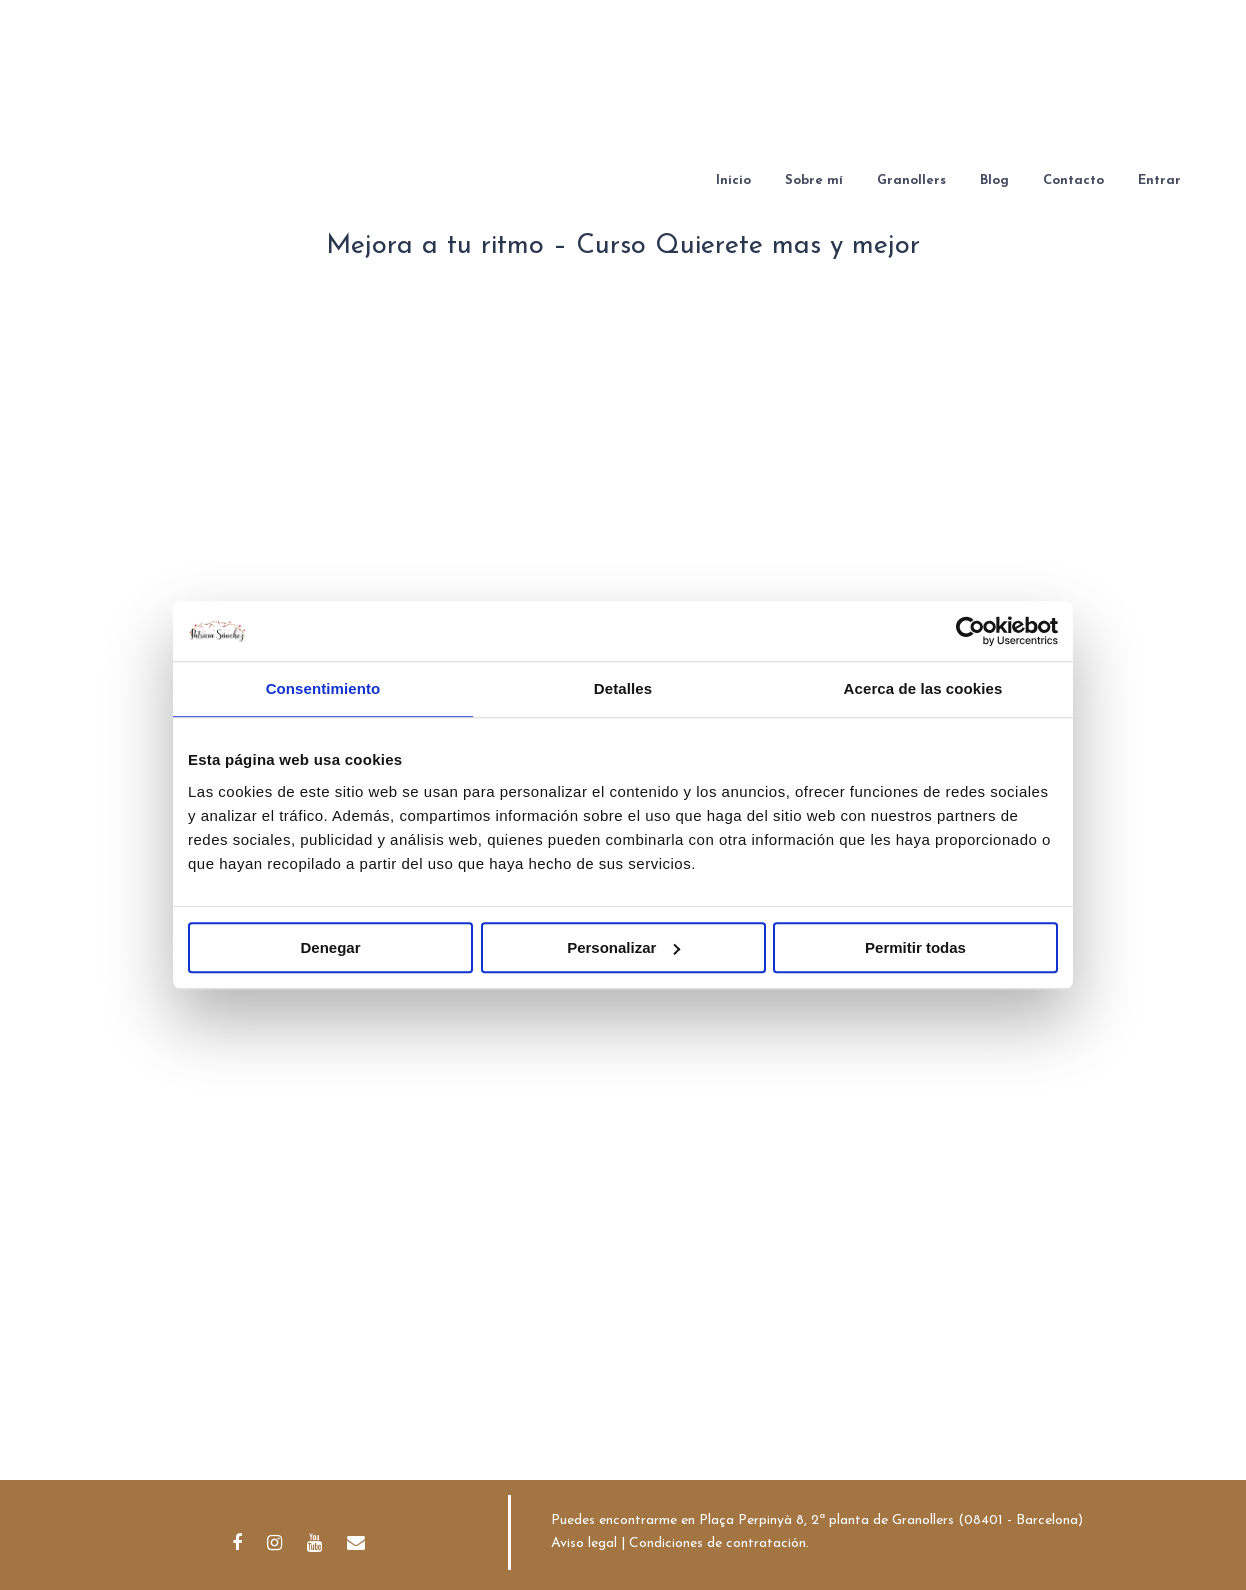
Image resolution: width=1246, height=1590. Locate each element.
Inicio (733, 180)
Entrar (1159, 180)
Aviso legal (584, 1543)
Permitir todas (915, 947)
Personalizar (623, 947)
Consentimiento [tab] (323, 688)
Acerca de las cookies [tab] (923, 688)
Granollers (911, 180)
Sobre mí (814, 180)
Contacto (1073, 180)
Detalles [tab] (623, 688)
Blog (994, 180)
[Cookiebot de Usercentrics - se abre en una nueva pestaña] (970, 631)
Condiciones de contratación (717, 1543)
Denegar (330, 947)
